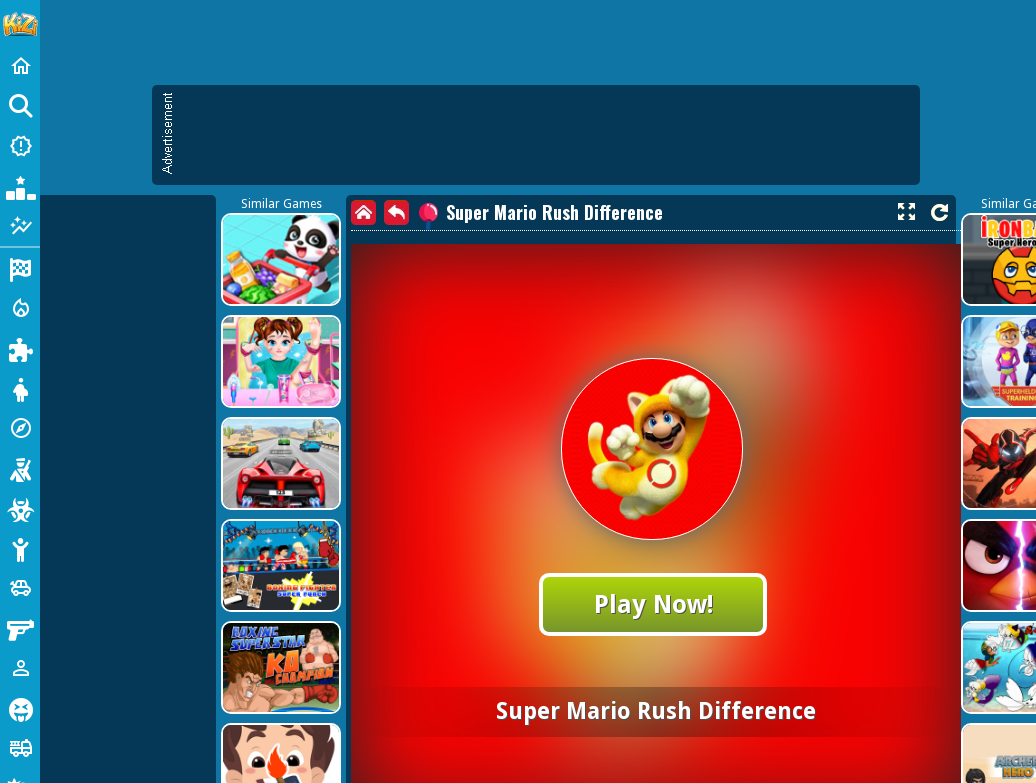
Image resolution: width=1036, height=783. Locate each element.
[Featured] (20, 226)
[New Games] (20, 146)
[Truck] (20, 748)
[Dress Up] (20, 388)
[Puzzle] (20, 348)
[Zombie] (20, 508)
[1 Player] (20, 668)
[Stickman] (20, 548)
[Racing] (20, 268)
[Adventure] (20, 428)
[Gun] (20, 628)
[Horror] (20, 708)
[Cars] (20, 588)
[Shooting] (20, 468)
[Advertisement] (474, 230)
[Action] (20, 308)
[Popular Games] (20, 186)
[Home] (20, 66)
